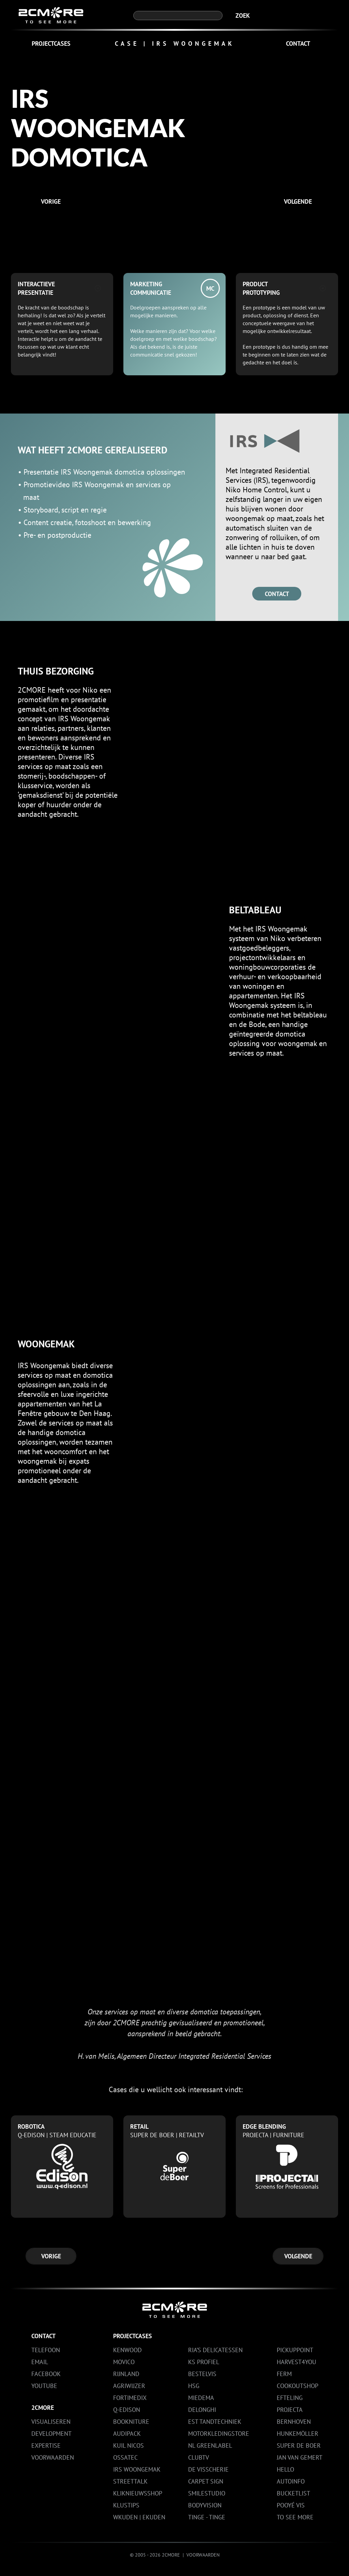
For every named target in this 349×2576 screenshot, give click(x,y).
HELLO (285, 2469)
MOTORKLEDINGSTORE (218, 2433)
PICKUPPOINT (295, 2350)
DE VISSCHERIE (208, 2469)
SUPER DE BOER (299, 2445)
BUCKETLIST (293, 2493)
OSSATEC (125, 2457)
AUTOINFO (291, 2481)
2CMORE (42, 2408)
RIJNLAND (126, 2374)
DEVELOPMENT (51, 2433)
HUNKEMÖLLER (297, 2433)
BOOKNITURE (131, 2422)
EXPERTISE (46, 2445)
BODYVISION (205, 2505)
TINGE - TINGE (206, 2517)
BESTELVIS (202, 2374)
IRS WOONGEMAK (137, 2469)
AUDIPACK (127, 2433)
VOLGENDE (298, 201)
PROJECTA (290, 2410)
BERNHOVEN (294, 2422)
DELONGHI (202, 2410)
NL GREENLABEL (210, 2445)
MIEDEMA (201, 2398)
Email (39, 2362)
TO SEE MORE (295, 2517)
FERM (284, 2374)
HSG (193, 2386)
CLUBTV (198, 2457)
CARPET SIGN (205, 2481)
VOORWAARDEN (52, 2457)
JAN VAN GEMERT (299, 2457)
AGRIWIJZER (129, 2386)
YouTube (44, 2386)
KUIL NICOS (128, 2445)
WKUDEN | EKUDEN (139, 2517)
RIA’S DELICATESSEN (215, 2350)
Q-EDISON (126, 2410)
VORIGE (51, 201)
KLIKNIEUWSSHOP (137, 2493)
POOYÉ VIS (291, 2505)
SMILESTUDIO (206, 2493)
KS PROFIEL (203, 2362)
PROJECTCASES (51, 43)
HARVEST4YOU (296, 2362)
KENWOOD (127, 2350)
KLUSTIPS (126, 2505)
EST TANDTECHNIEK (214, 2422)
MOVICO (124, 2362)
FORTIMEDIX (130, 2398)
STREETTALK (130, 2481)
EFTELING (290, 2398)
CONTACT (298, 43)
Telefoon (45, 2350)
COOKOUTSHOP (297, 2386)
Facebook (46, 2374)
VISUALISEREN (51, 2422)
